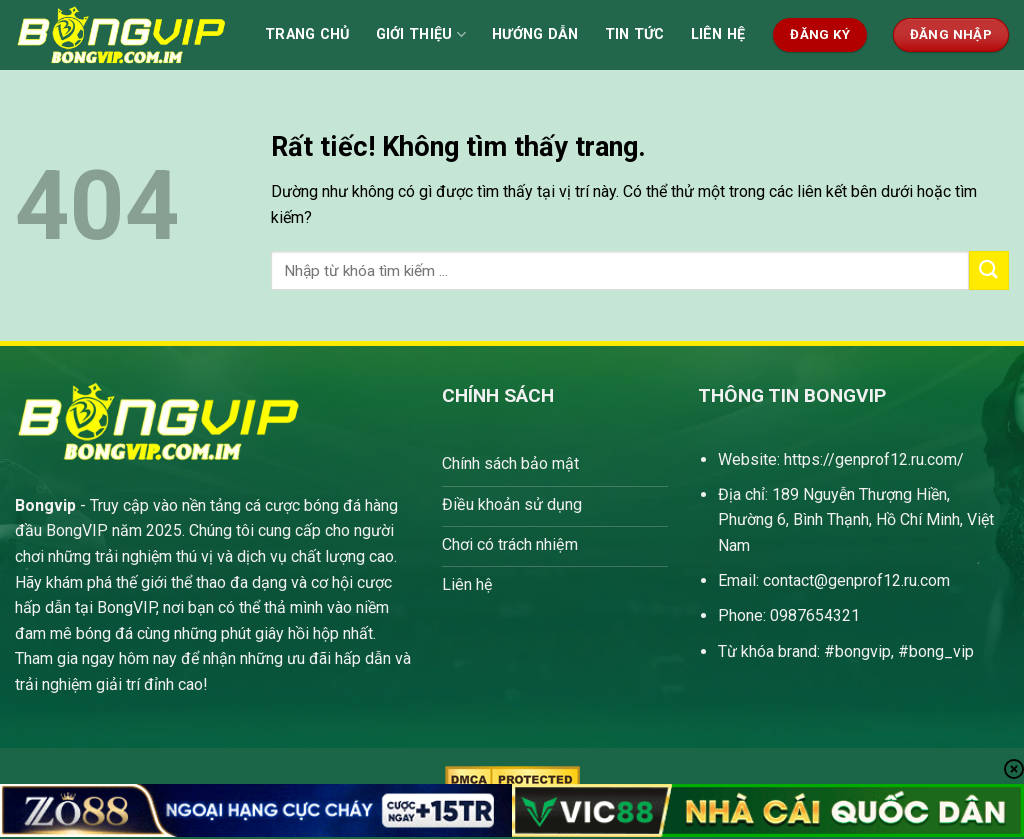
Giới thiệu (421, 34)
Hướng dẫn (535, 34)
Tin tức (635, 34)
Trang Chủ (307, 34)
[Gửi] (989, 270)
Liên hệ (718, 34)
